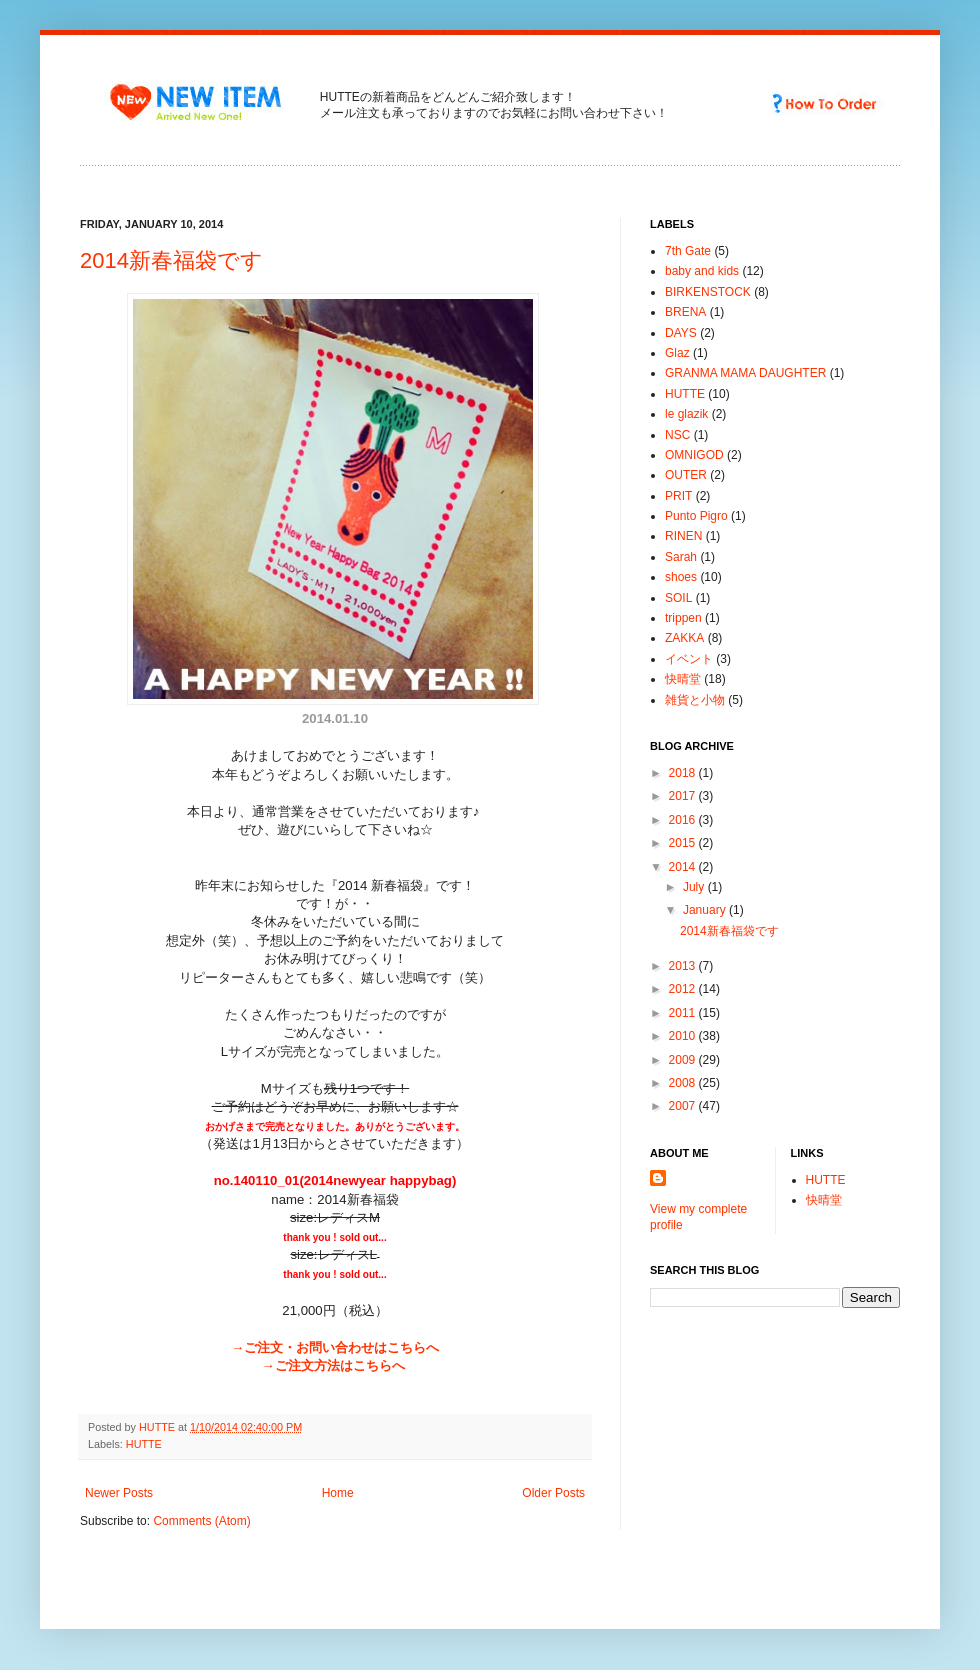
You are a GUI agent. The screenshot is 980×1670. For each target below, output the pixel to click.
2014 (684, 867)
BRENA (685, 312)
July (695, 887)
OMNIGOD (694, 455)
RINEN (683, 536)
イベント (689, 659)
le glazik (686, 414)
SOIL (678, 598)
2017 (684, 796)
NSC (677, 435)
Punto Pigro (696, 516)
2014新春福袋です (171, 260)
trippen (683, 618)
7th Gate (688, 251)
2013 (684, 966)
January (706, 910)
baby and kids (702, 271)
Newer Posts (119, 1493)
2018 (684, 773)
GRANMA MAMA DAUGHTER (745, 373)
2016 (684, 820)
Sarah (681, 557)
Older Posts (553, 1493)
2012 (684, 989)
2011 (684, 1013)
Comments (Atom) (201, 1521)
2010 (684, 1036)
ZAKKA (684, 638)
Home (338, 1493)
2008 (684, 1083)
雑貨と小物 (695, 700)
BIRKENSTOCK (708, 292)
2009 (684, 1060)
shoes (681, 577)
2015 (684, 843)
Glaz (677, 353)
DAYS (681, 333)
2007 (684, 1106)
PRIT (678, 496)
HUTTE (144, 1444)
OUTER (686, 475)
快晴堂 (683, 679)
